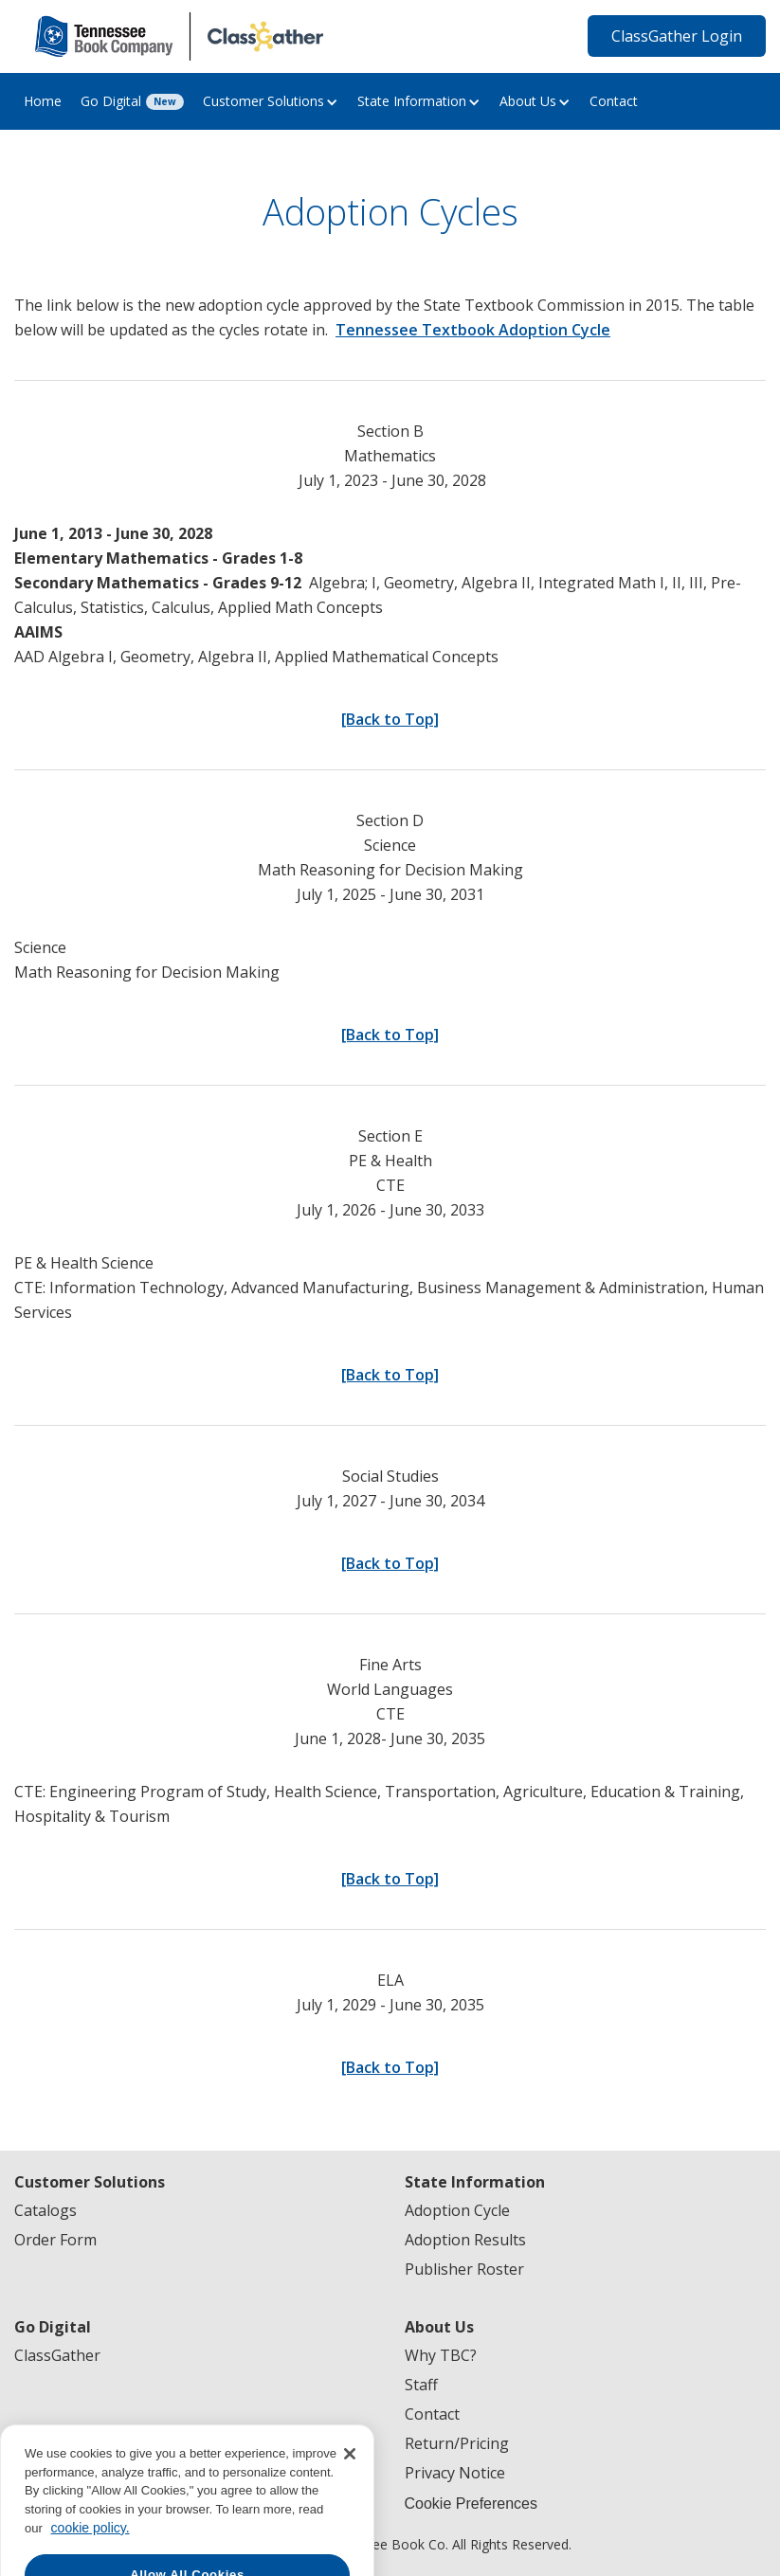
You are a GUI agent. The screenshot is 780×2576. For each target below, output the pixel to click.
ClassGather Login (676, 36)
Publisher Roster (464, 2269)
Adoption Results (465, 2239)
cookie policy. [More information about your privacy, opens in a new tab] (90, 2548)
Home (43, 101)
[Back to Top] (390, 719)
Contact (614, 101)
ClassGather (57, 2355)
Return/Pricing (457, 2443)
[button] (270, 101)
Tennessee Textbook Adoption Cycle (473, 329)
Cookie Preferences (471, 2503)
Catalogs (45, 2210)
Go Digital (111, 101)
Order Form (55, 2239)
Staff (421, 2384)
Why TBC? (441, 2355)
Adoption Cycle (457, 2210)
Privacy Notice (455, 2472)
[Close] (350, 2474)
